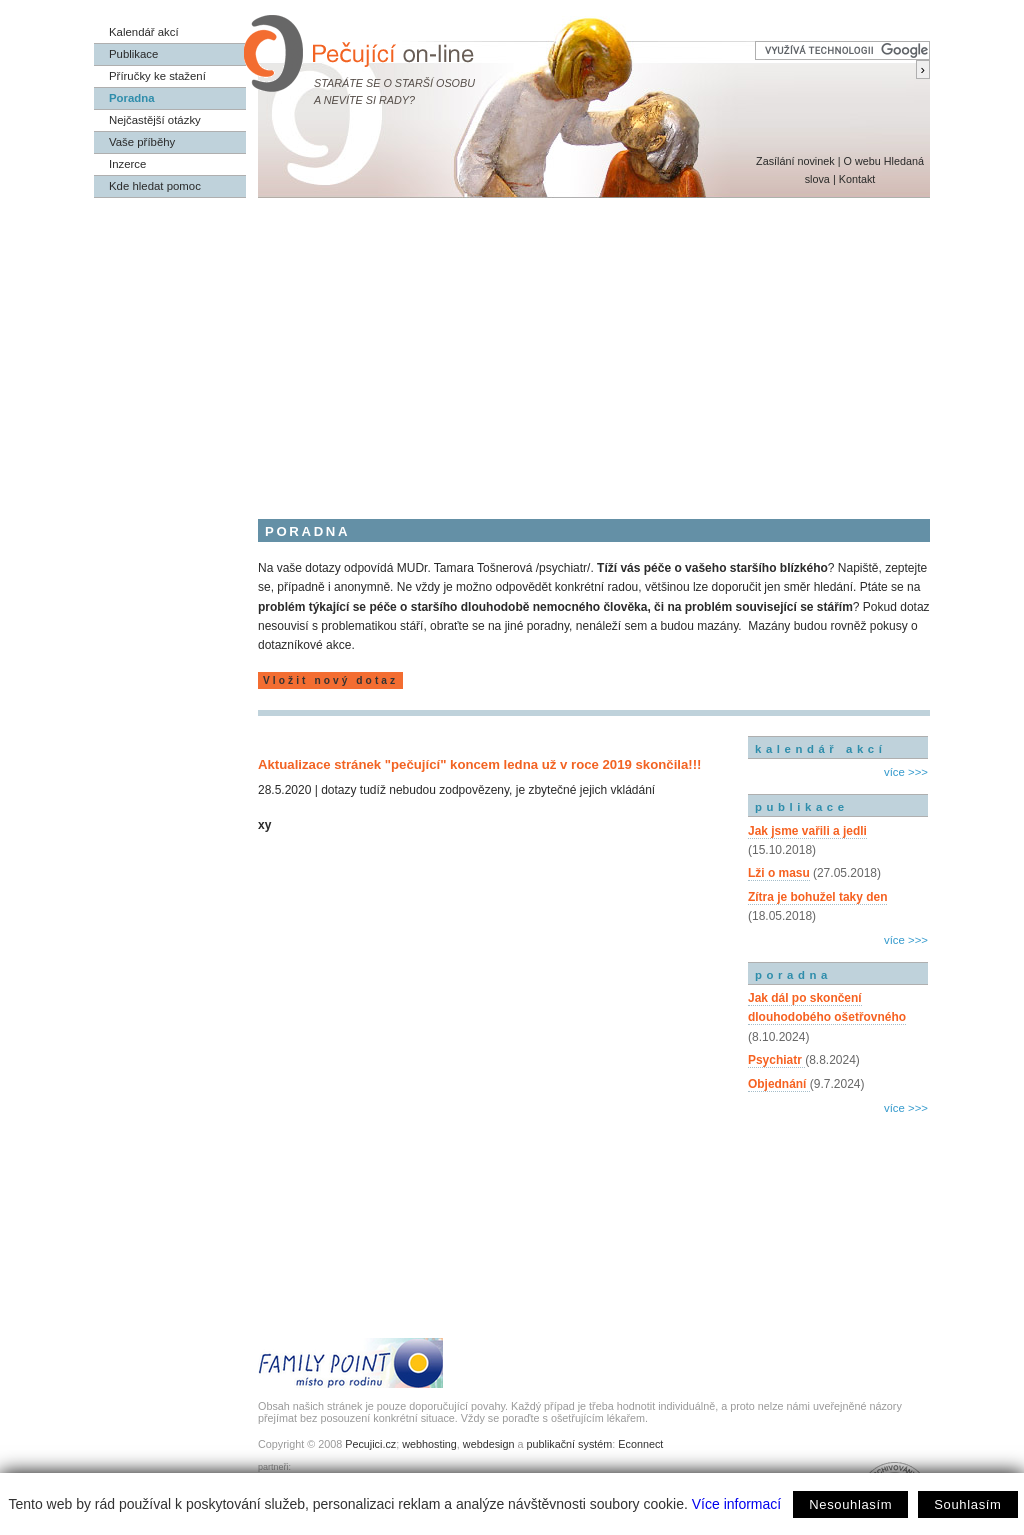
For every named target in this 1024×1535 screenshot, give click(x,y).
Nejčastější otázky (155, 120)
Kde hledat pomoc (155, 186)
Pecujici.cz (370, 1444)
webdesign (489, 1444)
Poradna (132, 98)
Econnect (640, 1444)
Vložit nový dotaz (330, 680)
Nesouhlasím (850, 1504)
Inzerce (127, 164)
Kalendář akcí (144, 32)
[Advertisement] (512, 348)
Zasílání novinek (795, 161)
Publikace (133, 54)
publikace (802, 807)
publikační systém (569, 1444)
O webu (861, 161)
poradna (793, 975)
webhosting (429, 1444)
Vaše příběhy (142, 142)
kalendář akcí (820, 749)
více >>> (906, 772)
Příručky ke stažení (157, 76)
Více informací (736, 1504)
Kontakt (857, 179)
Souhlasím (967, 1504)
